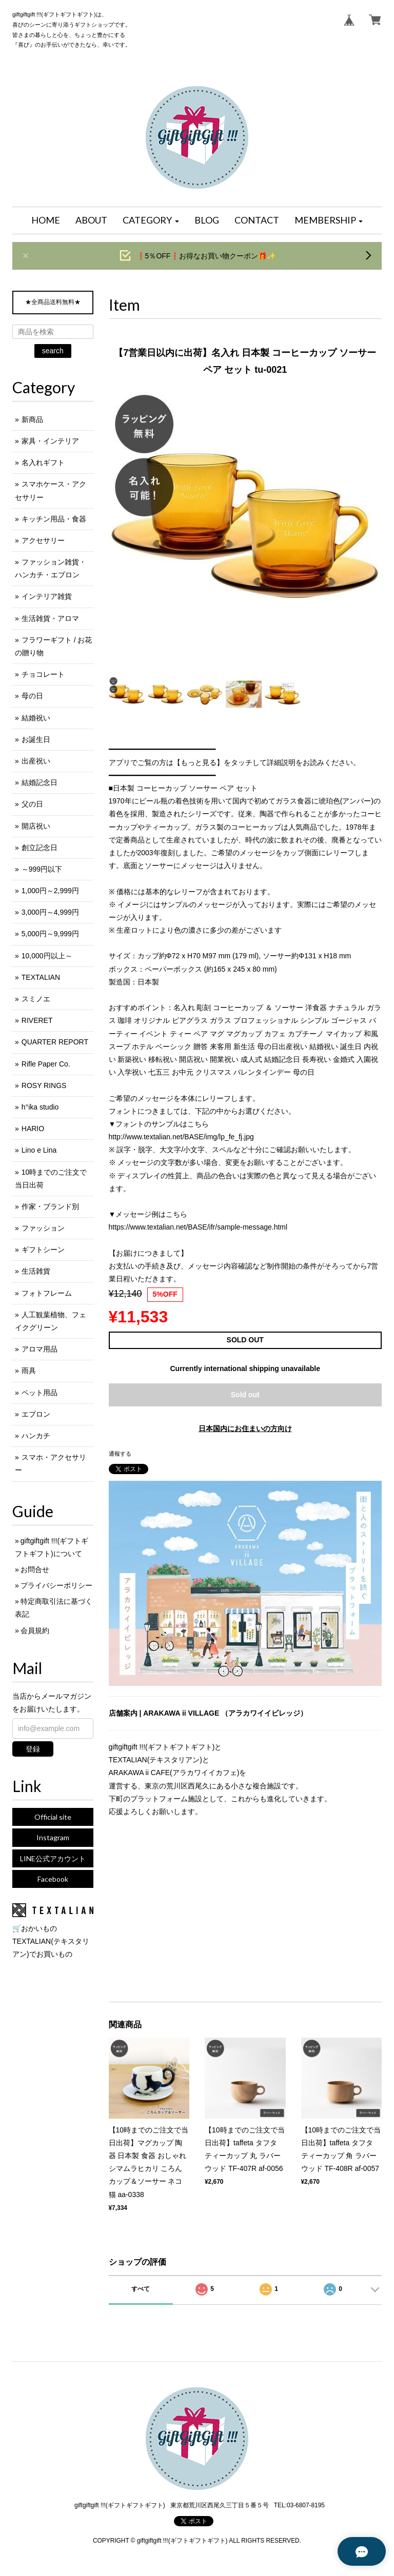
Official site (52, 1817)
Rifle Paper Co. (46, 1064)
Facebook (52, 1879)
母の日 (32, 696)
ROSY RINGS (44, 1085)
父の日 (32, 804)
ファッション (43, 1228)
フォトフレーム (47, 1293)
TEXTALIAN (41, 977)
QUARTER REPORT (55, 1042)
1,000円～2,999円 (50, 891)
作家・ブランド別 (50, 1206)
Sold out (245, 1395)
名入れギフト (43, 462)
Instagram (52, 1837)
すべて (140, 2288)
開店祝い (36, 826)
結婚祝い (36, 718)
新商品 (32, 419)
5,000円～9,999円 (50, 934)
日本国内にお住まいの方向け (245, 1428)
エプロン (36, 1414)
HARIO (33, 1128)
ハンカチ (36, 1436)
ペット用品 (39, 1392)
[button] (151, 220)
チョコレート (43, 674)
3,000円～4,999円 (50, 912)
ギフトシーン (43, 1249)
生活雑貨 (36, 1271)
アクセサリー (43, 540)
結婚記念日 (39, 782)
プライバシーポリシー (56, 1585)
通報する (120, 1454)
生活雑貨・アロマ (50, 618)
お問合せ (35, 1569)
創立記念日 (39, 847)
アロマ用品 (39, 1349)
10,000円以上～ (47, 956)
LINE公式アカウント (53, 1858)
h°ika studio (40, 1107)
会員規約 (35, 1630)
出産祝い (36, 761)
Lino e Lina (39, 1150)
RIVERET (37, 1020)
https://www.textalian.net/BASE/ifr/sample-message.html (198, 1227)
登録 (33, 1749)
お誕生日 (36, 739)
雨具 (29, 1370)
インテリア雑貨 (47, 596)
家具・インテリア (50, 441)
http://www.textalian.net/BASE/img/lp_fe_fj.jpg (181, 1137)
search (53, 351)
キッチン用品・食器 (54, 519)
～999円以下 (42, 869)
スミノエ (36, 999)
